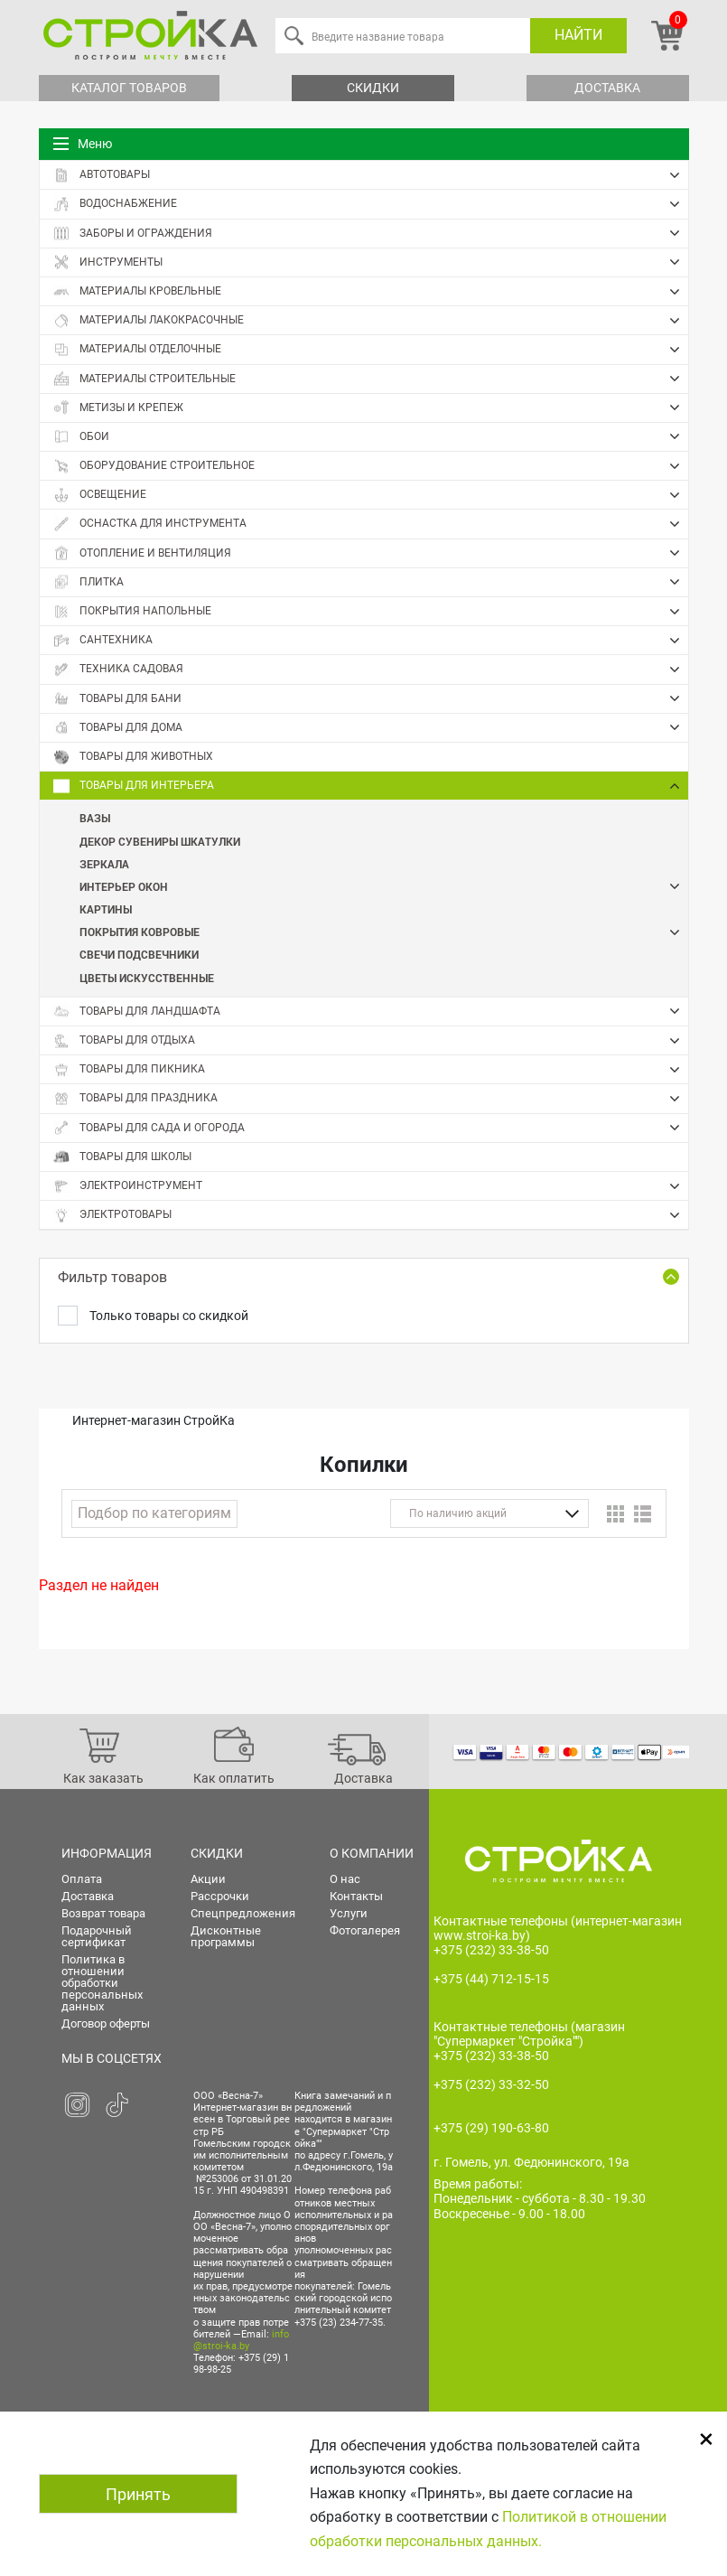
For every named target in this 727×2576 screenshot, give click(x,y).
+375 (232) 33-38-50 (491, 1950)
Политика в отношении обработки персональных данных (102, 1982)
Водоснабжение (370, 204)
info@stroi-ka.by (241, 2340)
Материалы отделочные (370, 349)
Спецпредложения (243, 1913)
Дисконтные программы (226, 1936)
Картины (105, 909)
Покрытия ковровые (383, 932)
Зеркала (104, 864)
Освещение (370, 495)
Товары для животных (133, 756)
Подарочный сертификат (96, 1936)
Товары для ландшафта (370, 1011)
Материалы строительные (370, 378)
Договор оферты (105, 2023)
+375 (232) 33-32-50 (491, 2084)
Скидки (373, 87)
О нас (345, 1879)
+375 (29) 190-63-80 (491, 2128)
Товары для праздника (370, 1098)
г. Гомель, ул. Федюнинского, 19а (531, 2162)
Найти (578, 34)
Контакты (356, 1896)
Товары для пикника (370, 1069)
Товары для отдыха (370, 1040)
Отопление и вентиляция (370, 553)
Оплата (81, 1879)
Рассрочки (220, 1896)
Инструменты (370, 262)
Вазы (94, 817)
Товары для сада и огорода (370, 1127)
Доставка (607, 87)
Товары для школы (122, 1157)
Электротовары (370, 1215)
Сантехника (370, 640)
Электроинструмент (370, 1186)
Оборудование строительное (370, 466)
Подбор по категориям (154, 1513)
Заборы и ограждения (370, 233)
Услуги (349, 1913)
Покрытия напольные (370, 611)
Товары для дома (370, 727)
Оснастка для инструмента (370, 524)
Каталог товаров (129, 87)
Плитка (370, 581)
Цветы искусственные (146, 977)
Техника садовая (370, 669)
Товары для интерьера (370, 786)
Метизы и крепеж (370, 407)
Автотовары (370, 175)
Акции (208, 1879)
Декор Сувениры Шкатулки (159, 841)
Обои (370, 436)
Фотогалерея (365, 1930)
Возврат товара (103, 1913)
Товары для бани (370, 698)
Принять (138, 2494)
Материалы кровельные (370, 291)
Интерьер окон (383, 887)
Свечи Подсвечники (139, 954)
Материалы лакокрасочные (370, 320)
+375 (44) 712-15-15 (491, 1979)
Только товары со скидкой (168, 1315)
